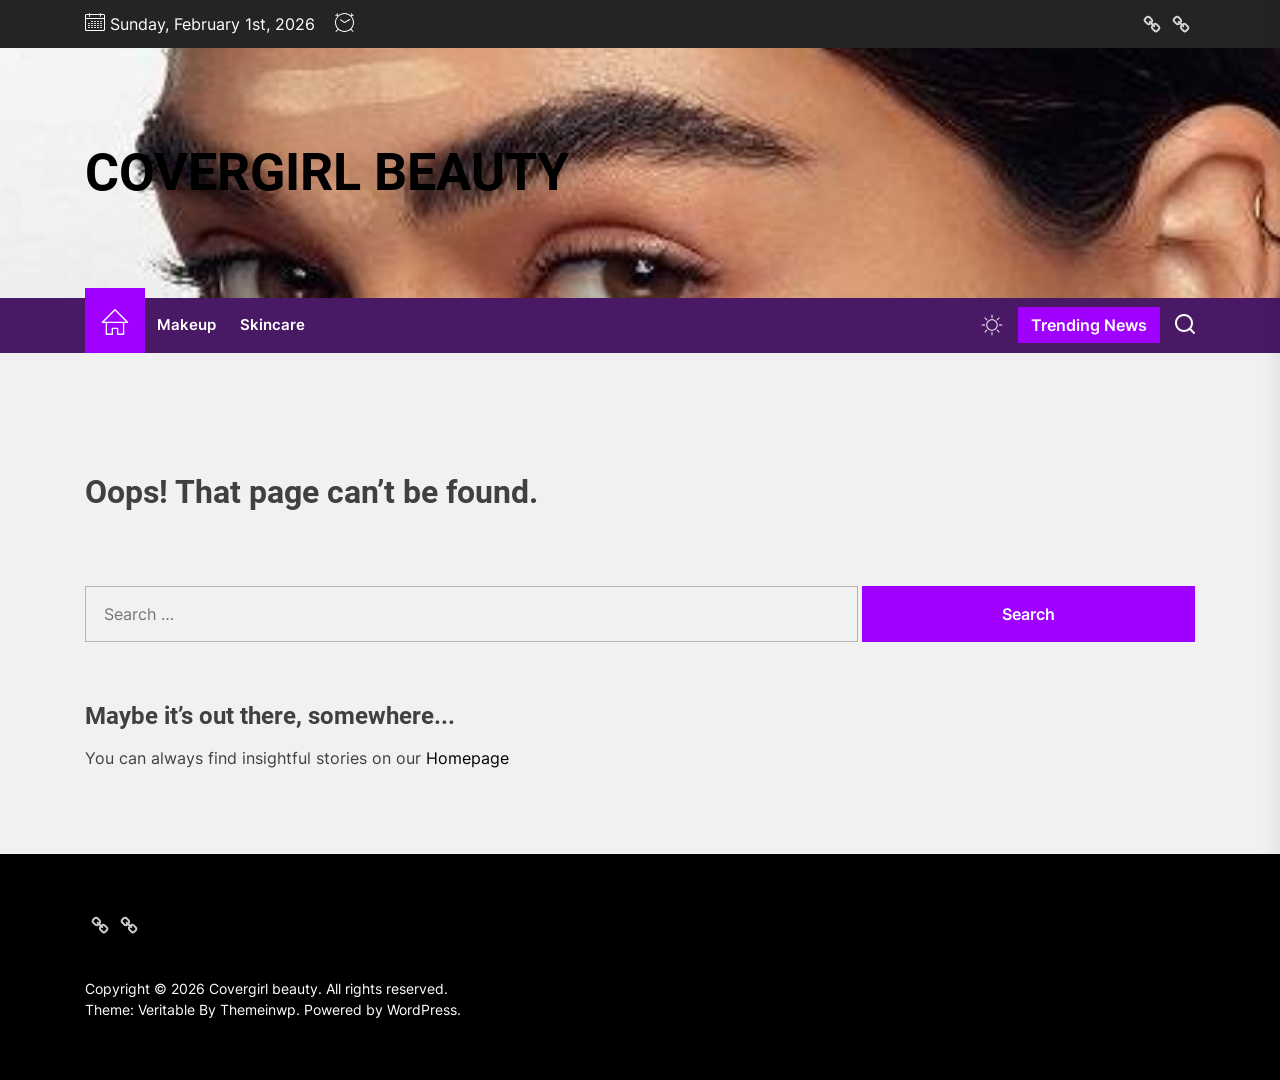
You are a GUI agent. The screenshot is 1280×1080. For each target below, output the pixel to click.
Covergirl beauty (327, 172)
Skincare (272, 324)
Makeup (186, 324)
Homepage (467, 758)
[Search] (1185, 325)
